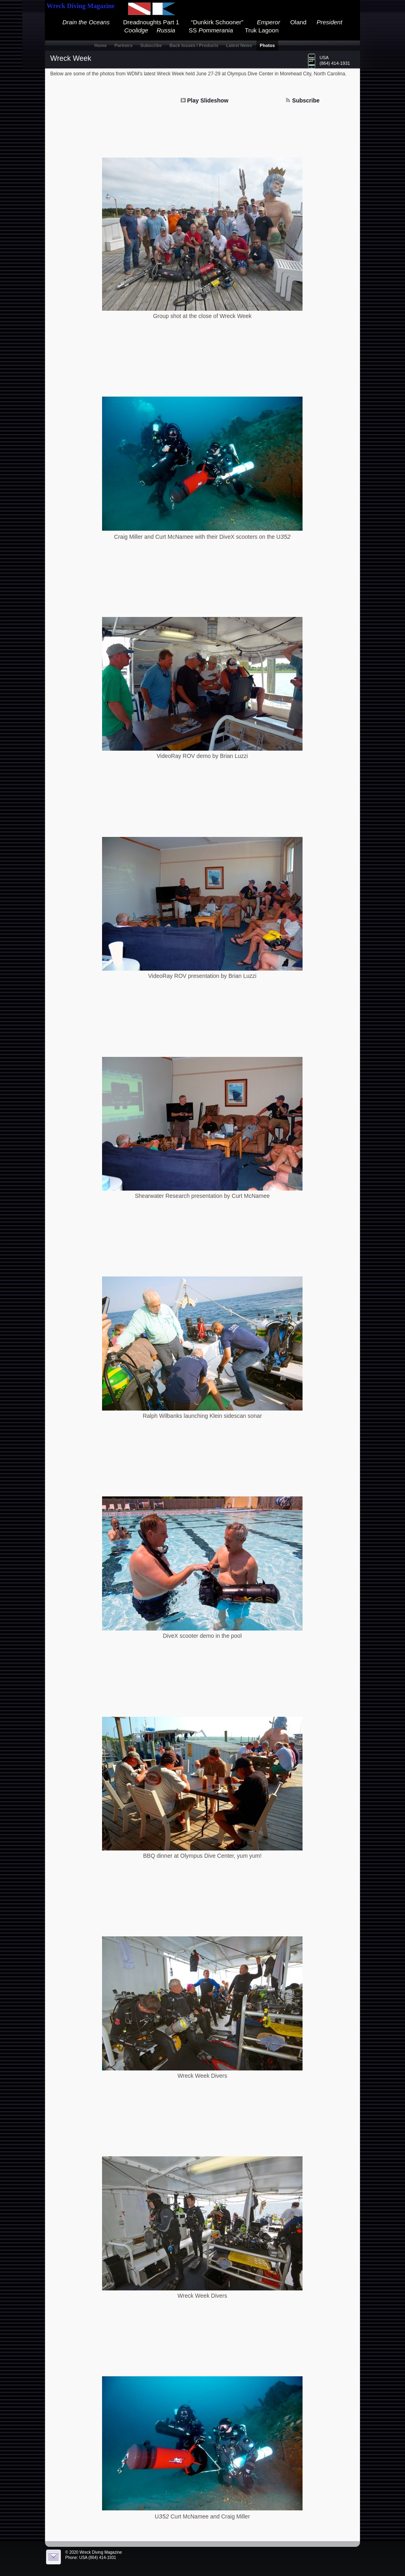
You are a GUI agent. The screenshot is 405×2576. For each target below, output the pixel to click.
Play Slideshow (207, 100)
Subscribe (306, 100)
